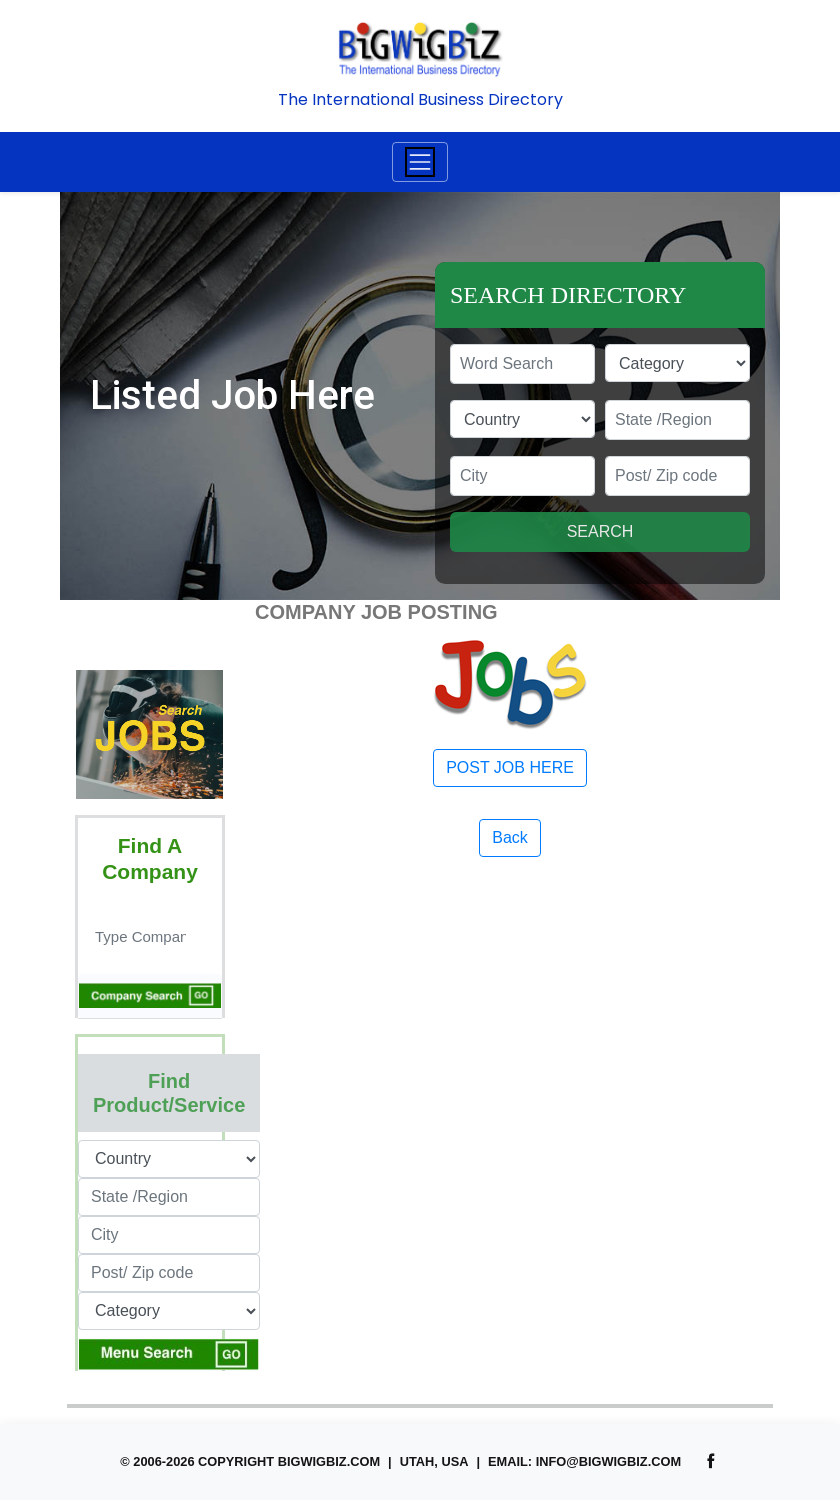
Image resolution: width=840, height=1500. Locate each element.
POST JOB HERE (510, 767)
